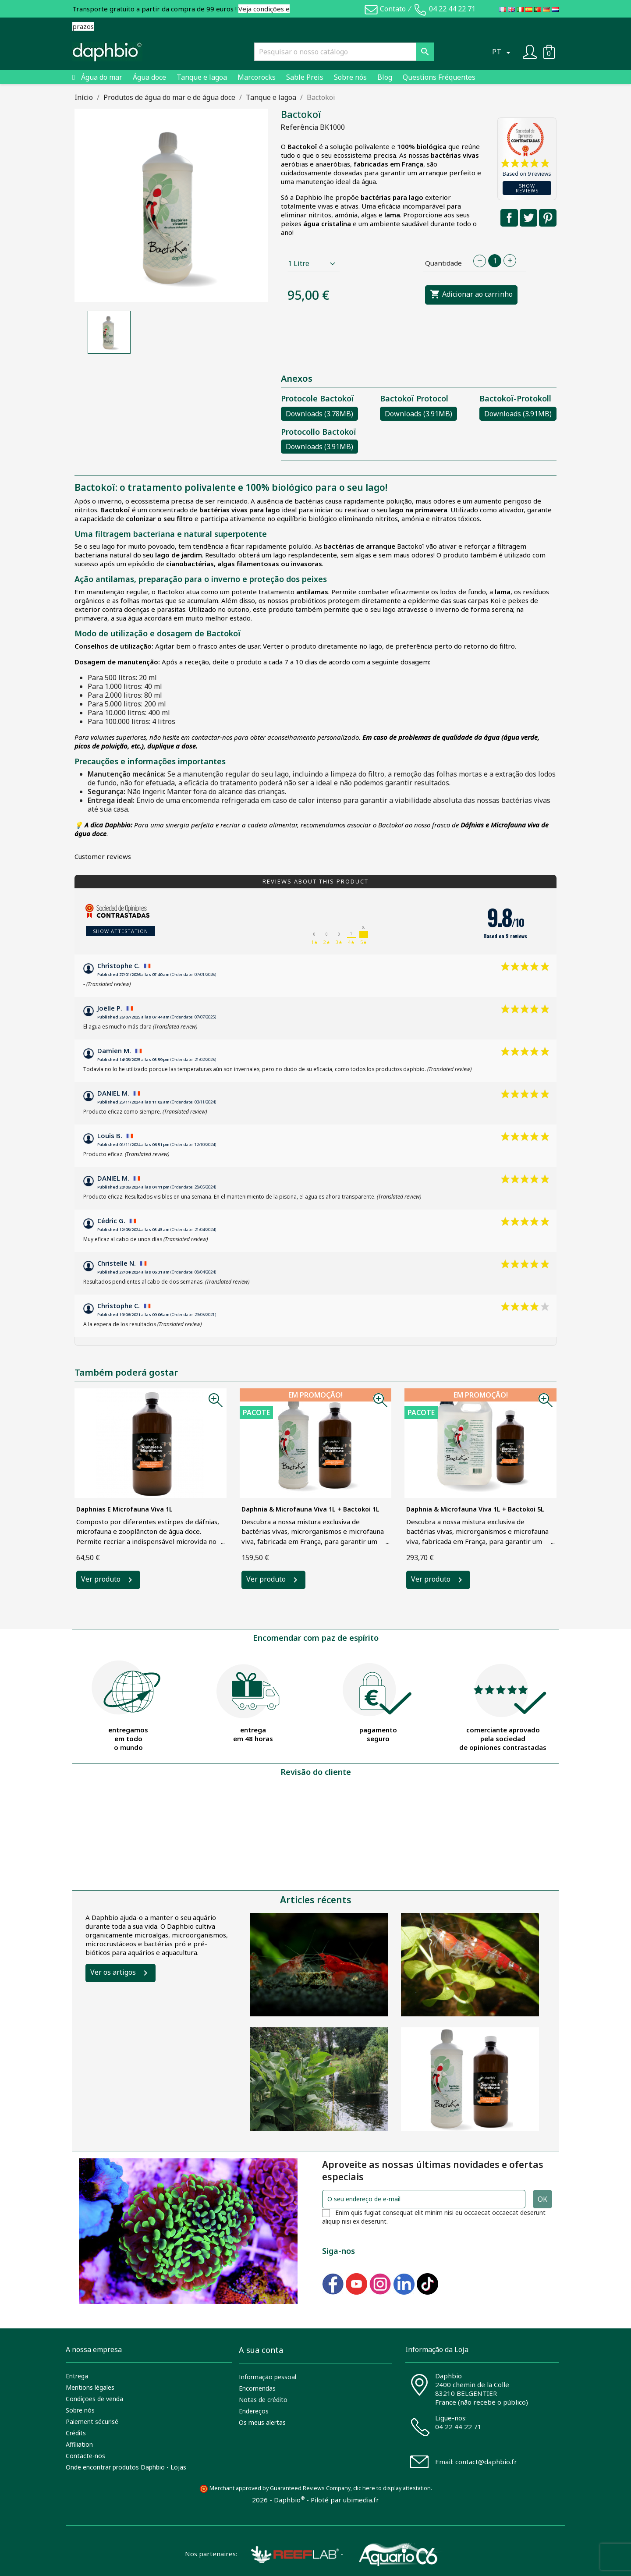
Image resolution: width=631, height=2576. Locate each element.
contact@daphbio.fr (486, 2461)
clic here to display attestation (392, 2488)
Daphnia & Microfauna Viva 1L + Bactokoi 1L (310, 1509)
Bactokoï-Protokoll (515, 398)
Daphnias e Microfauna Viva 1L (124, 1509)
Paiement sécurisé (92, 2421)
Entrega (77, 2376)
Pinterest (548, 218)
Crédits (76, 2433)
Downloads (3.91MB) (418, 414)
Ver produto (101, 1579)
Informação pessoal (267, 2377)
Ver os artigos (113, 1972)
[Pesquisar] (344, 52)
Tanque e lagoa (202, 77)
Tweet (528, 218)
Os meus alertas (262, 2422)
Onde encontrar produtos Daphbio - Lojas (126, 2467)
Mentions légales (90, 2387)
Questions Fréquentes (439, 77)
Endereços (254, 2411)
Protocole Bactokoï (317, 398)
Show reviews (527, 188)
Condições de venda (94, 2399)
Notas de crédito (263, 2399)
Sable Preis (304, 77)
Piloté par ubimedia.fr (345, 2499)
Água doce (149, 77)
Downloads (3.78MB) (319, 414)
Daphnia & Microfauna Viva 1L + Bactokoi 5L (475, 1509)
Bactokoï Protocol (414, 398)
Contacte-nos (85, 2456)
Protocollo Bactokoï (318, 431)
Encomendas (257, 2388)
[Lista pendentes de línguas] (503, 51)
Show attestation (120, 931)
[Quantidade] (494, 260)
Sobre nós (350, 77)
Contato (393, 9)
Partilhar (509, 218)
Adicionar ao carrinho (471, 294)
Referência (299, 127)
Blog (384, 77)
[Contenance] (313, 263)
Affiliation (79, 2444)
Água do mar (101, 77)
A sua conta (261, 2350)
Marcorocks (257, 77)
